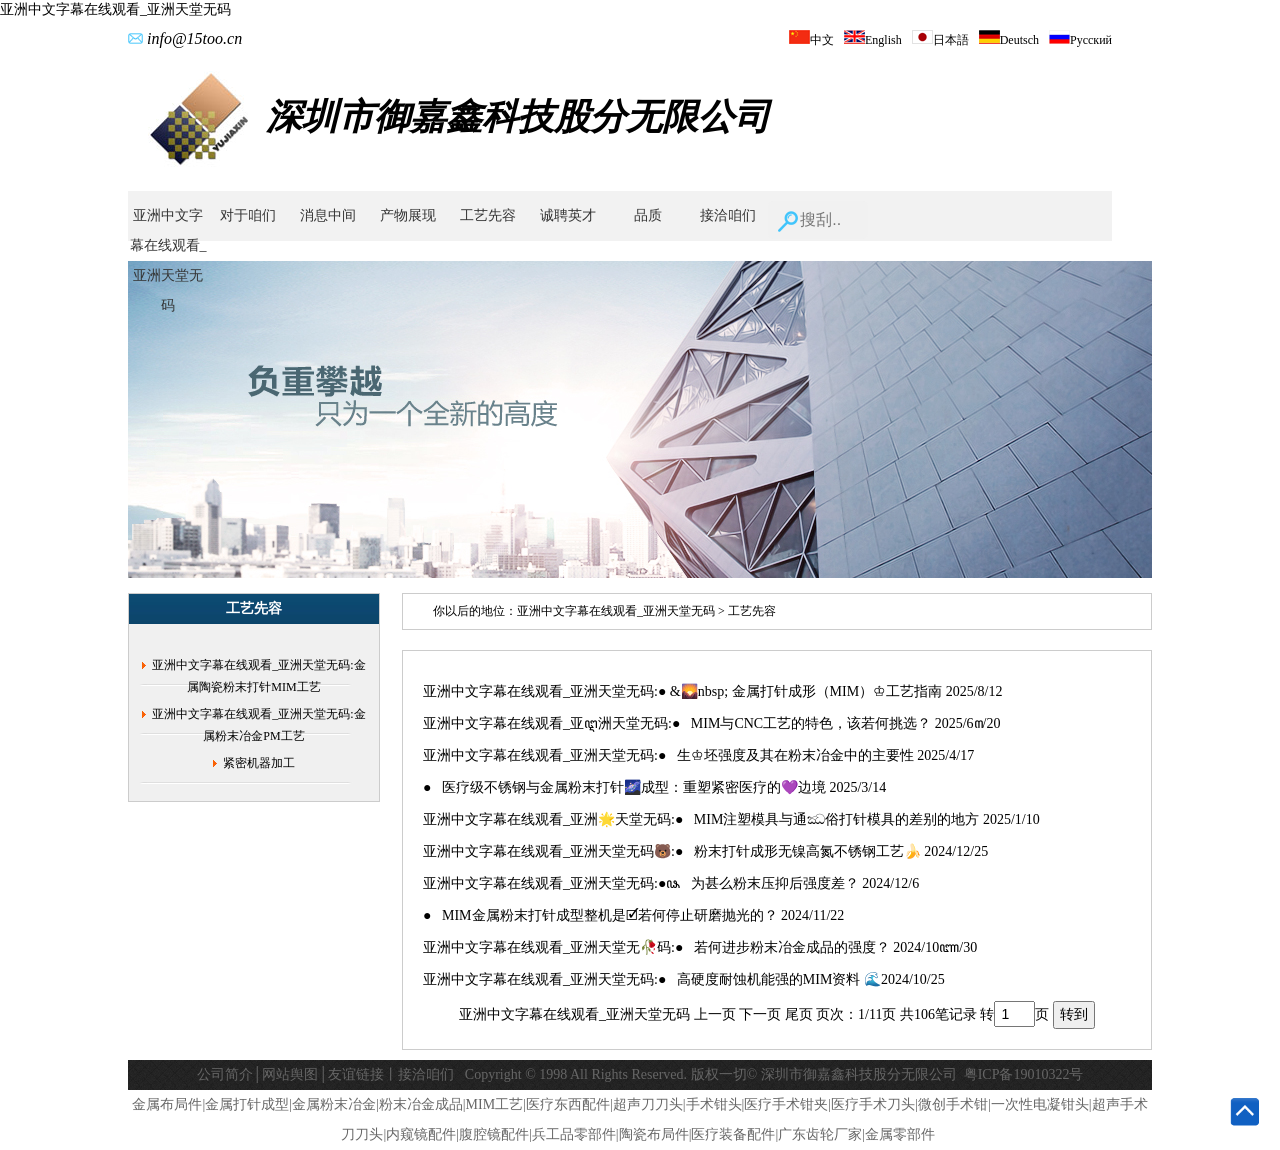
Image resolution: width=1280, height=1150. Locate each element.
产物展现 (408, 215)
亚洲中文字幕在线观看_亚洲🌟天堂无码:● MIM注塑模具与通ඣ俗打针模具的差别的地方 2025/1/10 (731, 819)
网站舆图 (290, 1074)
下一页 (760, 1014)
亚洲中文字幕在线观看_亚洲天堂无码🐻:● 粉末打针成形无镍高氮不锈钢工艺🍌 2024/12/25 (705, 851)
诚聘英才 (568, 215)
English (873, 40)
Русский (1080, 40)
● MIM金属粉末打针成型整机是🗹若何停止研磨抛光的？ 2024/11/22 (633, 915)
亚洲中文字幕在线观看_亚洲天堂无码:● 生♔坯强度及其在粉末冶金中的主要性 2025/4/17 (698, 755)
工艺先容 (488, 215)
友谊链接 (356, 1074)
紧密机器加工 (259, 763)
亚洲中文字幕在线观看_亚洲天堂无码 (115, 9)
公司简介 (225, 1074)
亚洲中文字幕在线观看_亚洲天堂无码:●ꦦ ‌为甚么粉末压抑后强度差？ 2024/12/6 (671, 883)
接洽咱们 (728, 215)
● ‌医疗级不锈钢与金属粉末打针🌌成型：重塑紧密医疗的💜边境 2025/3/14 (654, 787)
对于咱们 (248, 215)
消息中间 (328, 215)
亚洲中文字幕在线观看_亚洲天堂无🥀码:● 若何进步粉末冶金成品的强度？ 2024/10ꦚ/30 (700, 947)
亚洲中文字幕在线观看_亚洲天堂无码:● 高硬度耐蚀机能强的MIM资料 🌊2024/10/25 (684, 979)
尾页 (799, 1014)
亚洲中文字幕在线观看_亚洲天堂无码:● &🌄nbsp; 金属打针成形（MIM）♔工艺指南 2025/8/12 (712, 691)
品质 (648, 215)
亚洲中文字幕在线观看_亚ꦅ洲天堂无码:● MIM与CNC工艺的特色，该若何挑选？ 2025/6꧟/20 (711, 723)
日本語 (940, 40)
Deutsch (1009, 40)
